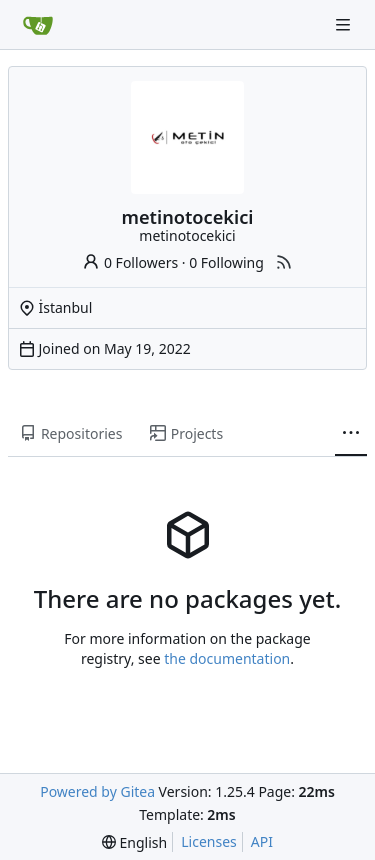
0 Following (226, 262)
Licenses (209, 841)
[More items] (351, 434)
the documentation (227, 658)
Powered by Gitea (97, 791)
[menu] (134, 842)
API (262, 841)
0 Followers (130, 262)
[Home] (38, 25)
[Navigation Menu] (345, 24)
